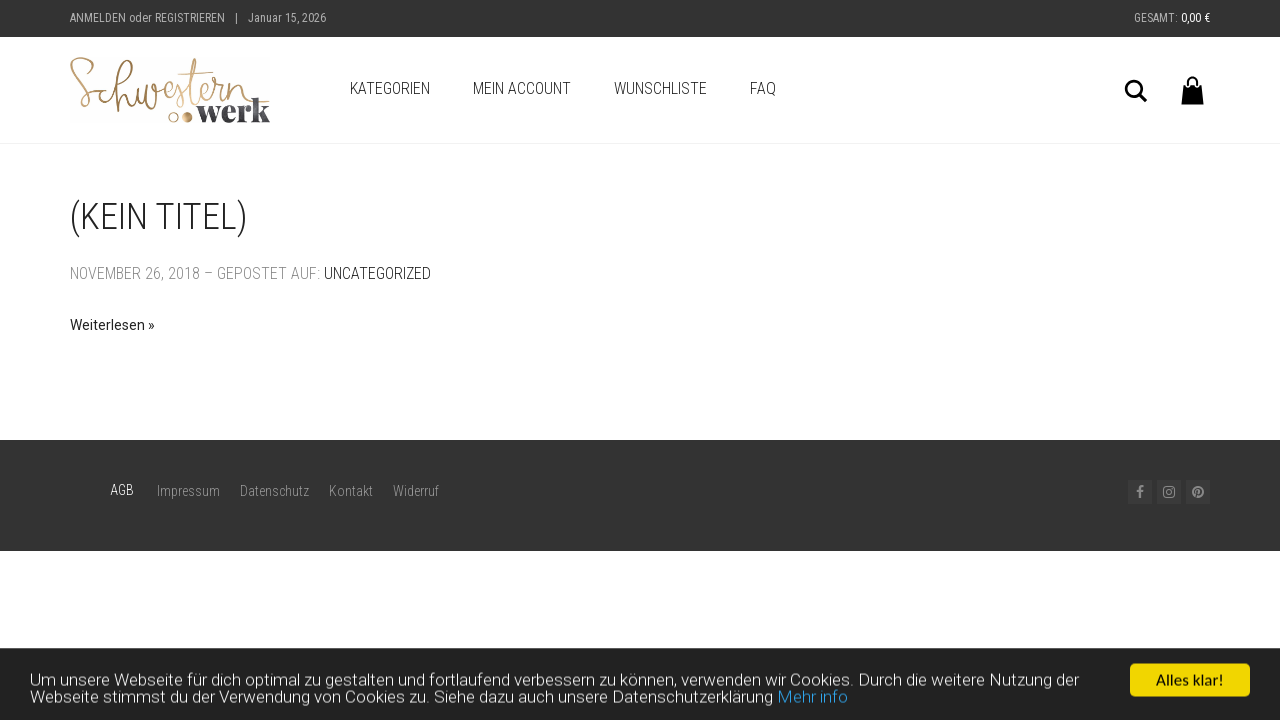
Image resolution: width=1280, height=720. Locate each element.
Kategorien (390, 88)
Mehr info (812, 701)
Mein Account (522, 88)
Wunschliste (660, 88)
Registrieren (190, 18)
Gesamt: (1172, 18)
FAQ (763, 88)
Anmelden (98, 18)
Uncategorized (377, 273)
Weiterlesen (107, 325)
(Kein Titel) (159, 217)
